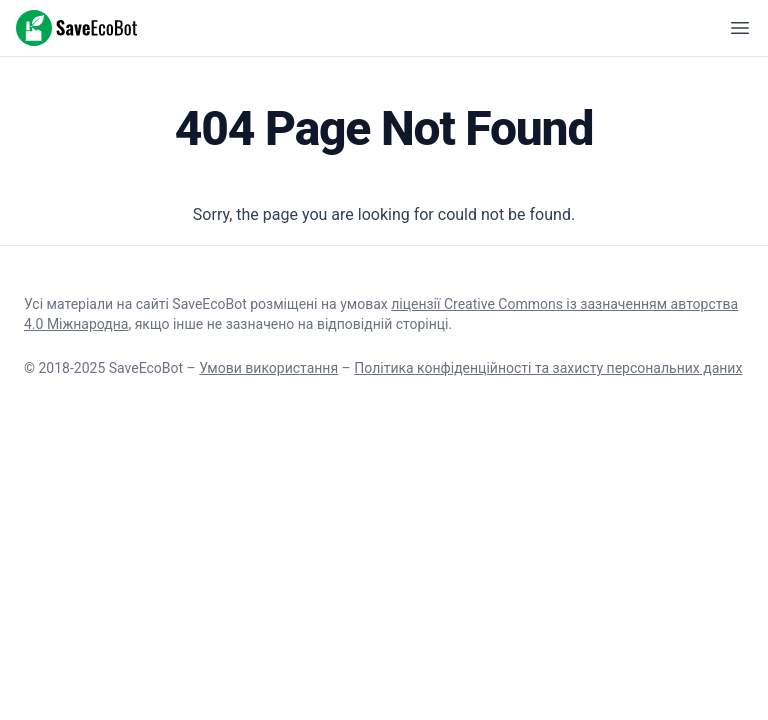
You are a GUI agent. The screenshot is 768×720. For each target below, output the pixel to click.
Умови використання (268, 368)
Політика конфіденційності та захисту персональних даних (548, 368)
